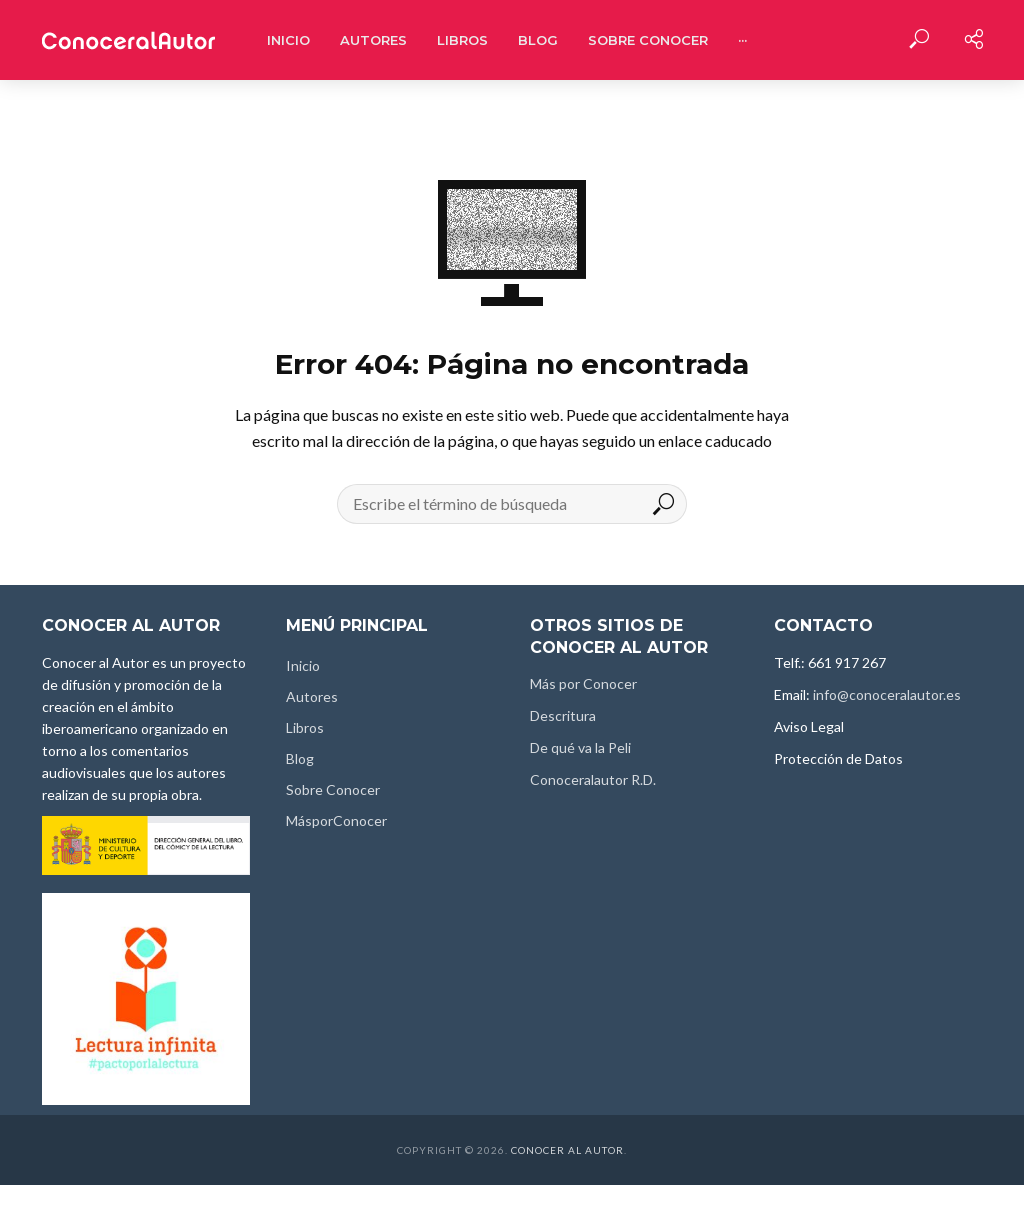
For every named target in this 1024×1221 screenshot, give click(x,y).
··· (742, 40)
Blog (538, 40)
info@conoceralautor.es (887, 694)
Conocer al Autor (567, 1150)
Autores (373, 40)
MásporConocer (336, 820)
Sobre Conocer (648, 40)
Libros (462, 40)
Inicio (288, 40)
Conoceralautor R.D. (593, 779)
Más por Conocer (583, 683)
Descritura (563, 715)
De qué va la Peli (580, 747)
